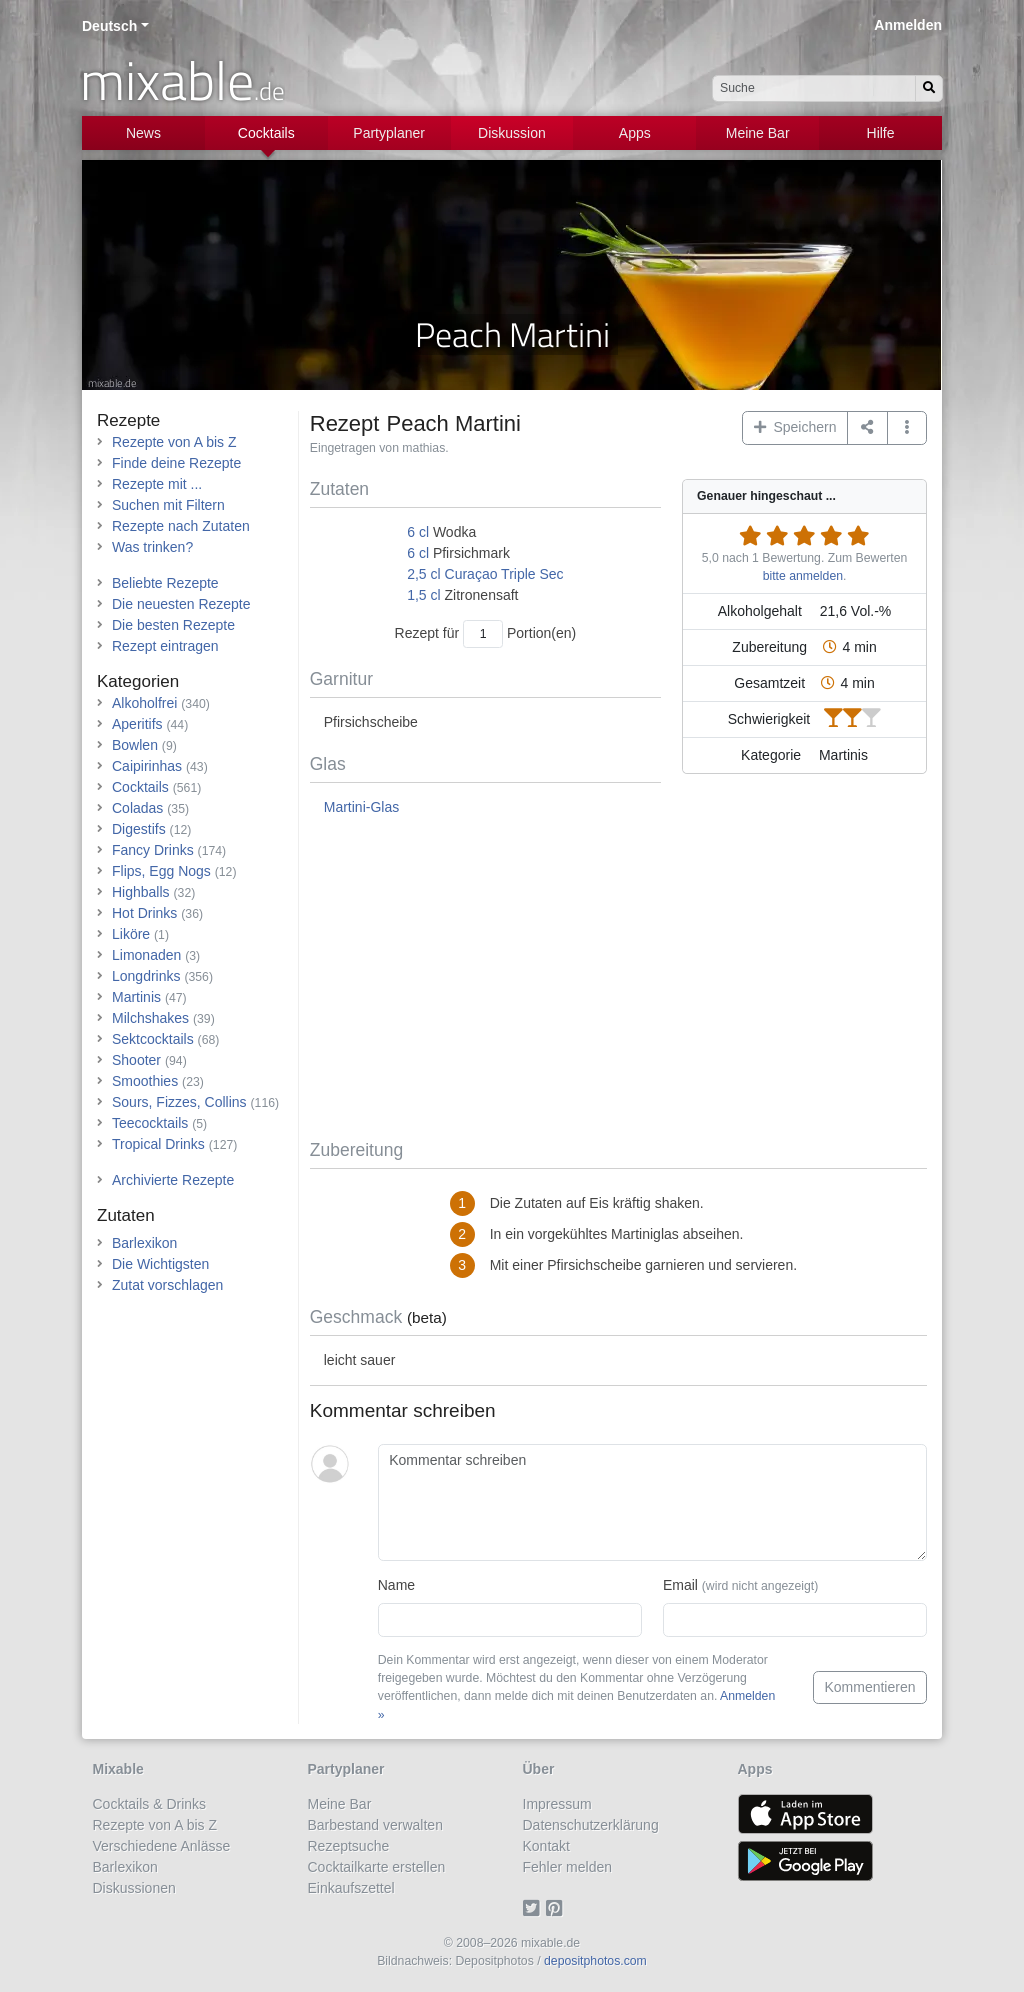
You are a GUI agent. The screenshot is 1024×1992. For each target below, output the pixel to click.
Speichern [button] (795, 427)
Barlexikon (144, 1243)
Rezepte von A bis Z (174, 442)
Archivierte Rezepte (173, 1180)
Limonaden (146, 955)
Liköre (131, 934)
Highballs (141, 892)
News (143, 133)
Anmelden (908, 25)
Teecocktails (150, 1123)
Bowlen (135, 745)
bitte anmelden (803, 576)
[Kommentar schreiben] (652, 1503)
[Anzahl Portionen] (483, 633)
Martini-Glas (361, 807)
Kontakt (546, 1846)
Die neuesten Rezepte (181, 604)
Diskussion (512, 133)
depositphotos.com (595, 1961)
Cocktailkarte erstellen (377, 1867)
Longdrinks (146, 976)
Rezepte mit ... (157, 484)
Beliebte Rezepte (165, 583)
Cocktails (266, 133)
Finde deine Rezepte (176, 463)
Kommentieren (869, 1687)
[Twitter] (534, 1909)
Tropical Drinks (158, 1144)
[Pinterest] (557, 1909)
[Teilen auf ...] (867, 428)
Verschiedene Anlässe (162, 1846)
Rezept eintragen (165, 646)
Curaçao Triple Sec (504, 574)
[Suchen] (929, 88)
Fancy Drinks (153, 850)
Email (740, 1585)
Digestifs (139, 829)
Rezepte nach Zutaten (181, 526)
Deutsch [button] (109, 26)
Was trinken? (152, 547)
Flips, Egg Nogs (161, 871)
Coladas (137, 808)
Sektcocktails (153, 1039)
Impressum (557, 1804)
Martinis (136, 997)
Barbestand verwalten (375, 1825)
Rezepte (128, 420)
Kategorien (138, 681)
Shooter (136, 1060)
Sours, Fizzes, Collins (179, 1102)
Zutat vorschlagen (167, 1285)
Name (396, 1585)
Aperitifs (137, 724)
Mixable (118, 1769)
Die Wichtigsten (160, 1264)
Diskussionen (134, 1888)
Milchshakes (150, 1018)
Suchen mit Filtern (168, 505)
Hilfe (881, 133)
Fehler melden (568, 1867)
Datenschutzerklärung (591, 1825)
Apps (635, 133)
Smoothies (145, 1081)
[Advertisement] (618, 979)
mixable (182, 80)
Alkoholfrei (144, 703)
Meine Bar (758, 133)
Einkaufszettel (351, 1888)
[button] (907, 428)
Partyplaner (389, 133)
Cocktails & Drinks (150, 1804)
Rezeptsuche (349, 1846)
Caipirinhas (147, 766)
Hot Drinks (144, 913)
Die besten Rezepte (173, 625)
